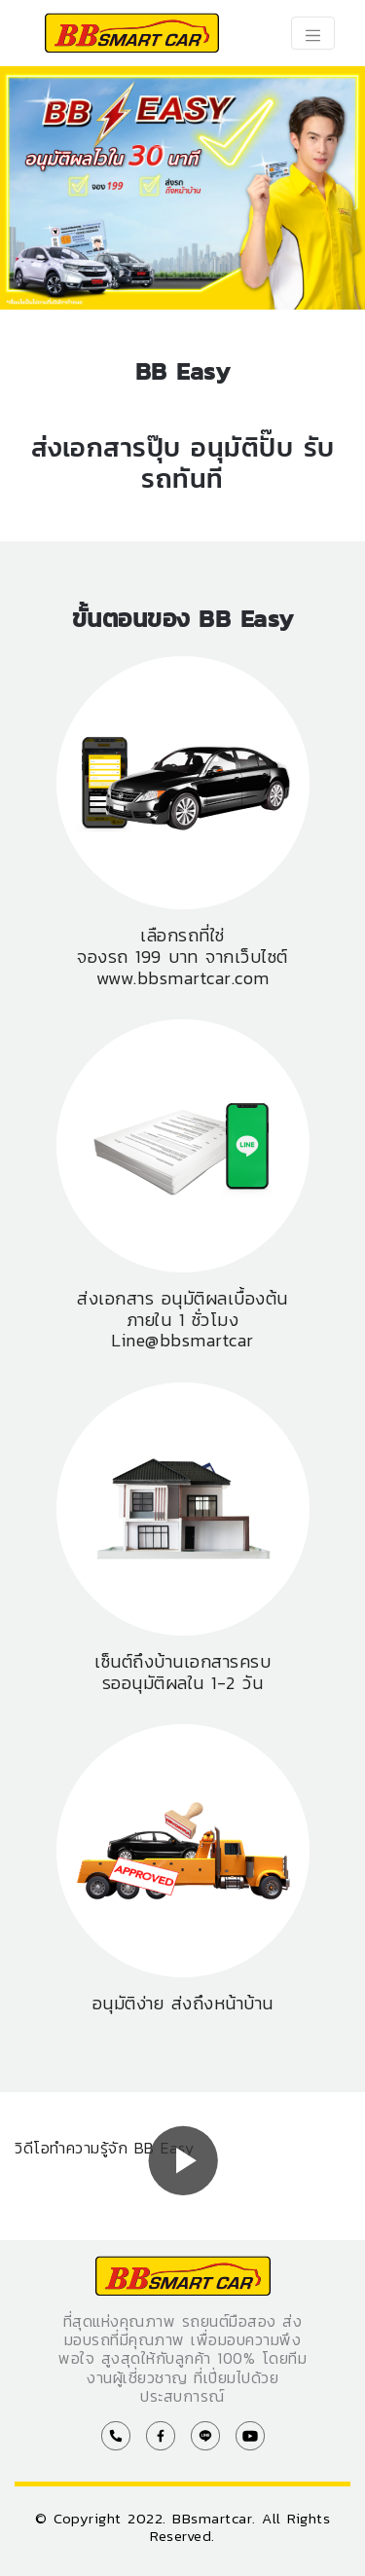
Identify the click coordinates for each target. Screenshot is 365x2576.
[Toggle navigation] (313, 33)
